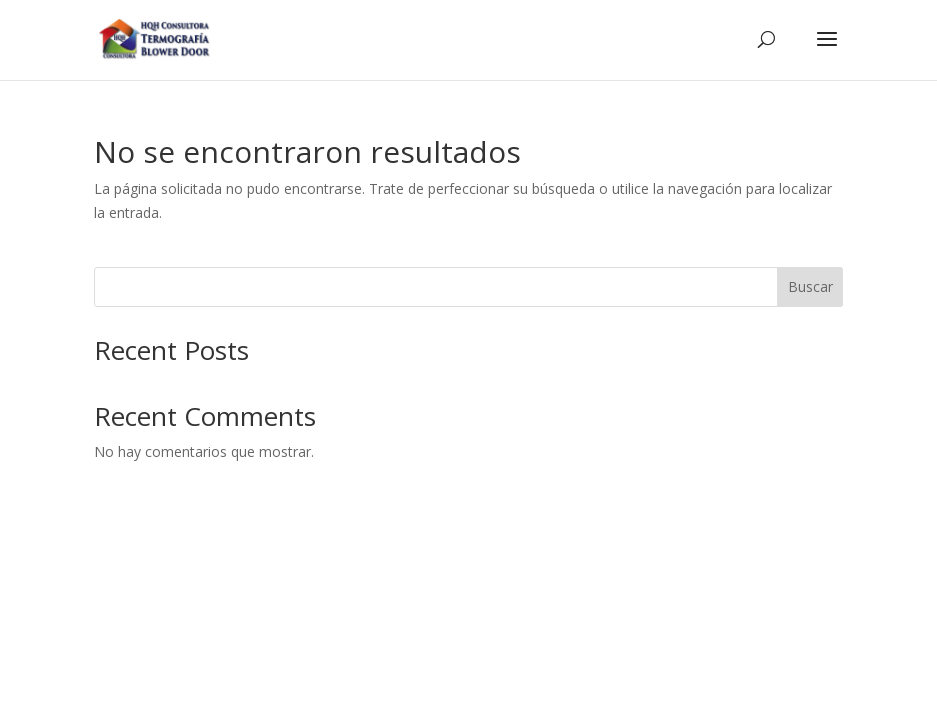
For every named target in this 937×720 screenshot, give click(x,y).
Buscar (810, 286)
